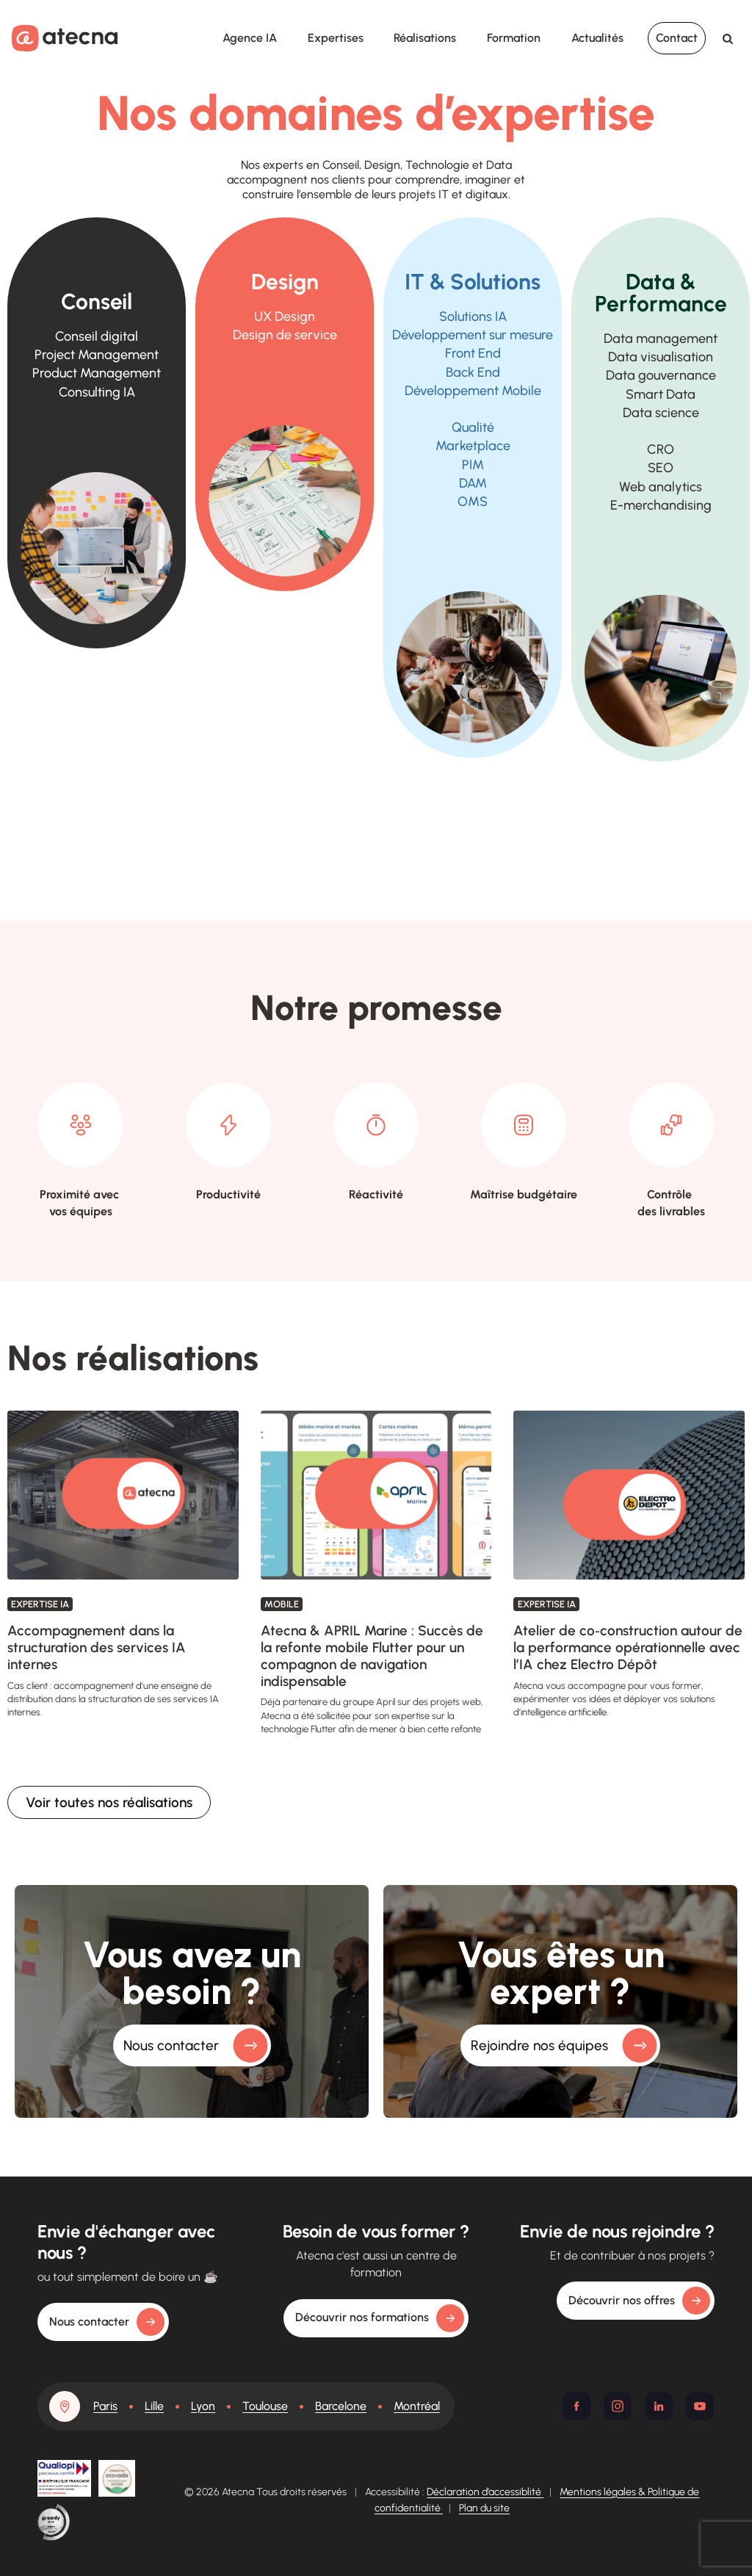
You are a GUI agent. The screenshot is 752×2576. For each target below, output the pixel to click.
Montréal (417, 2406)
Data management (660, 338)
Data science (661, 413)
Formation (513, 38)
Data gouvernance (661, 375)
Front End (473, 353)
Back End (473, 372)
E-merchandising (661, 505)
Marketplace (472, 446)
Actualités (597, 38)
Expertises (336, 38)
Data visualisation (660, 357)
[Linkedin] (658, 2406)
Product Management (96, 373)
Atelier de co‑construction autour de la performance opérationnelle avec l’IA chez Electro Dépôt (627, 1647)
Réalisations (425, 38)
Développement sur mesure (472, 335)
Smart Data (660, 394)
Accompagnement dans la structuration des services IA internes (96, 1647)
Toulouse (265, 2406)
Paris (105, 2406)
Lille (154, 2406)
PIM (473, 465)
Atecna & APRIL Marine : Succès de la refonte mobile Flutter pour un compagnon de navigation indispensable (372, 1655)
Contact (677, 38)
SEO (660, 468)
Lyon (203, 2406)
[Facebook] (576, 2406)
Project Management (97, 355)
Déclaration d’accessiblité (485, 2492)
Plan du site (484, 2508)
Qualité (473, 427)
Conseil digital (96, 336)
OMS (473, 501)
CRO (660, 449)
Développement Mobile (473, 391)
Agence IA (250, 38)
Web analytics (660, 487)
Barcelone (340, 2406)
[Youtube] (700, 2406)
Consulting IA (97, 392)
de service (285, 335)
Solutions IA (473, 316)
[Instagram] (617, 2406)
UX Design (284, 316)
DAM (473, 483)
